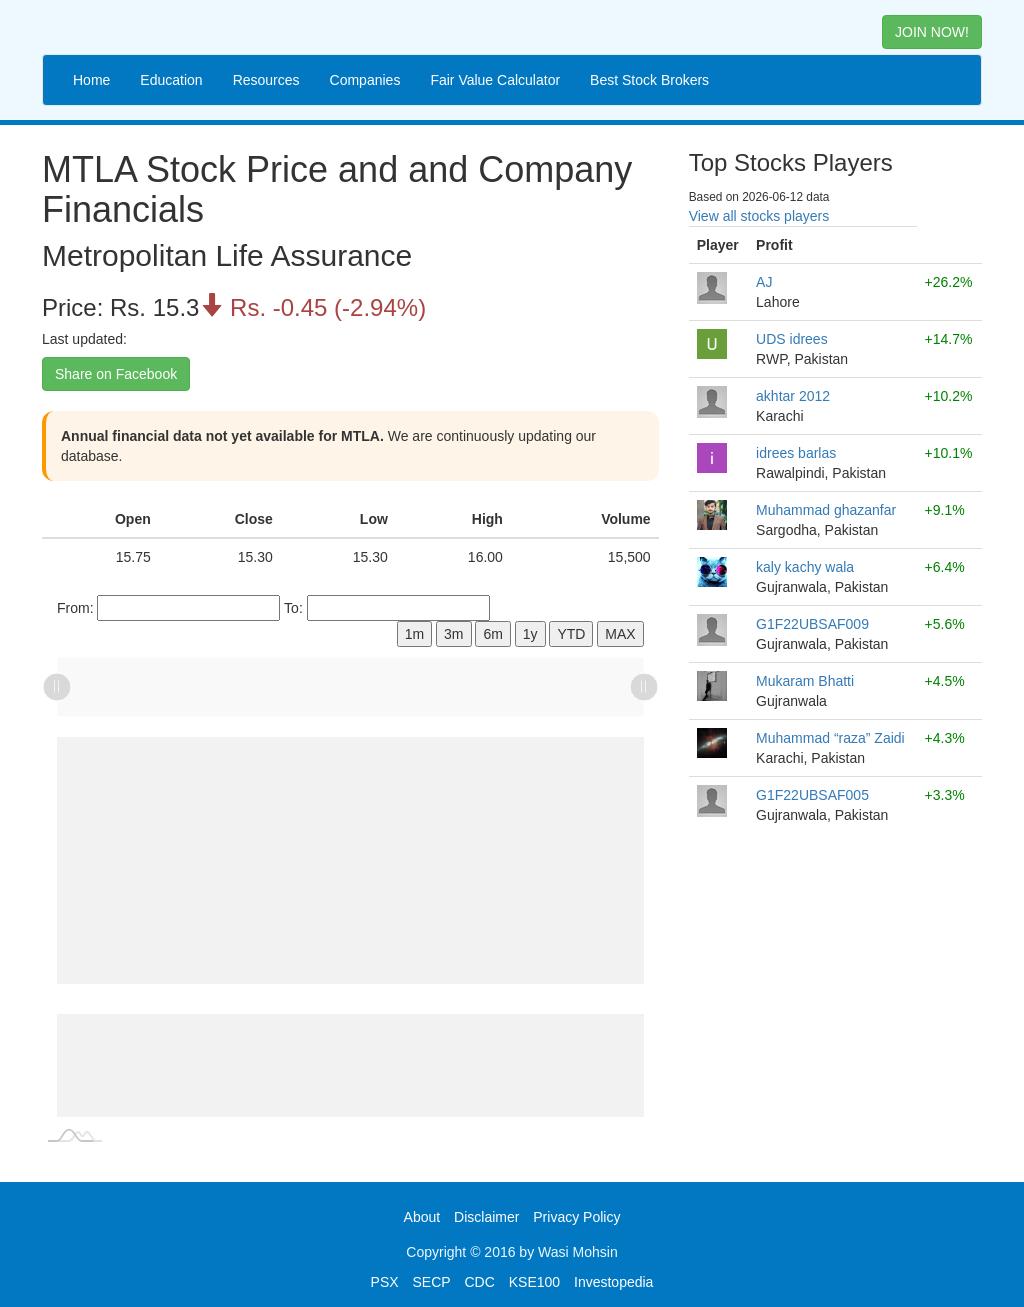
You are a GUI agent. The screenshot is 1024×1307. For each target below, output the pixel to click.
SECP (431, 1282)
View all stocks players (759, 216)
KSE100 (534, 1282)
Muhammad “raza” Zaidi (830, 738)
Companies (365, 80)
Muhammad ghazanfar (826, 510)
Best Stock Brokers (649, 80)
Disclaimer (486, 1217)
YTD (571, 634)
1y (530, 634)
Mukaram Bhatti (805, 681)
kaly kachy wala (805, 567)
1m (414, 634)
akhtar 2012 (793, 396)
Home (91, 80)
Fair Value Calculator (495, 80)
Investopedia (613, 1282)
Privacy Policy (576, 1217)
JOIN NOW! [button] (932, 32)
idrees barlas (796, 453)
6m (492, 634)
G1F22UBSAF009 (812, 624)
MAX (620, 634)
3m (453, 634)
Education (171, 80)
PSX (385, 1282)
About (422, 1217)
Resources (266, 80)
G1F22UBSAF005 (812, 795)
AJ (764, 282)
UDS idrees (792, 339)
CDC (480, 1282)
